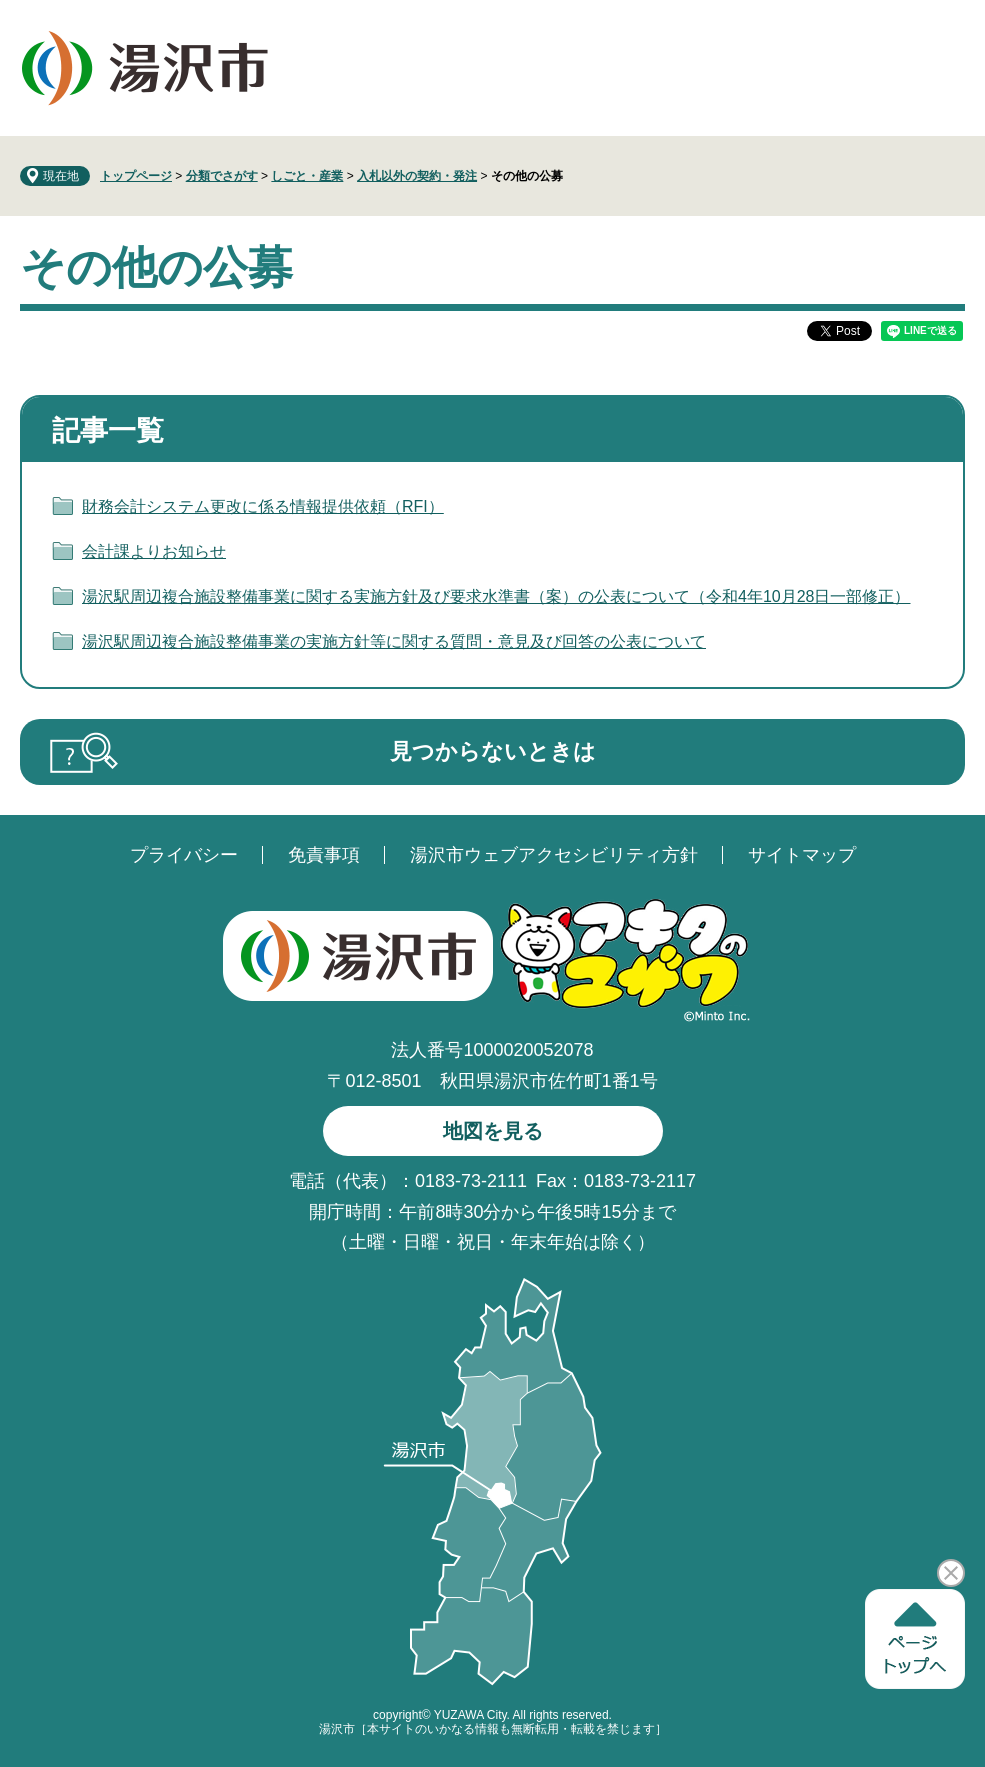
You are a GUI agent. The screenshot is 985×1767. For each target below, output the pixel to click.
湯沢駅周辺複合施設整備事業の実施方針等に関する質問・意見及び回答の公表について (394, 641)
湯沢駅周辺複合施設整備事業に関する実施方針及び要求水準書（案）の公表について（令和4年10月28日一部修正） (496, 596)
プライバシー (184, 855)
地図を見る (493, 1131)
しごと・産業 (307, 176)
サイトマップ (802, 855)
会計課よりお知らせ (154, 551)
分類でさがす (222, 176)
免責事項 (324, 855)
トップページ (136, 176)
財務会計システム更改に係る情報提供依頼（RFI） (263, 506)
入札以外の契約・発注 (417, 176)
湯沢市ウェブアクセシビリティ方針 (554, 855)
